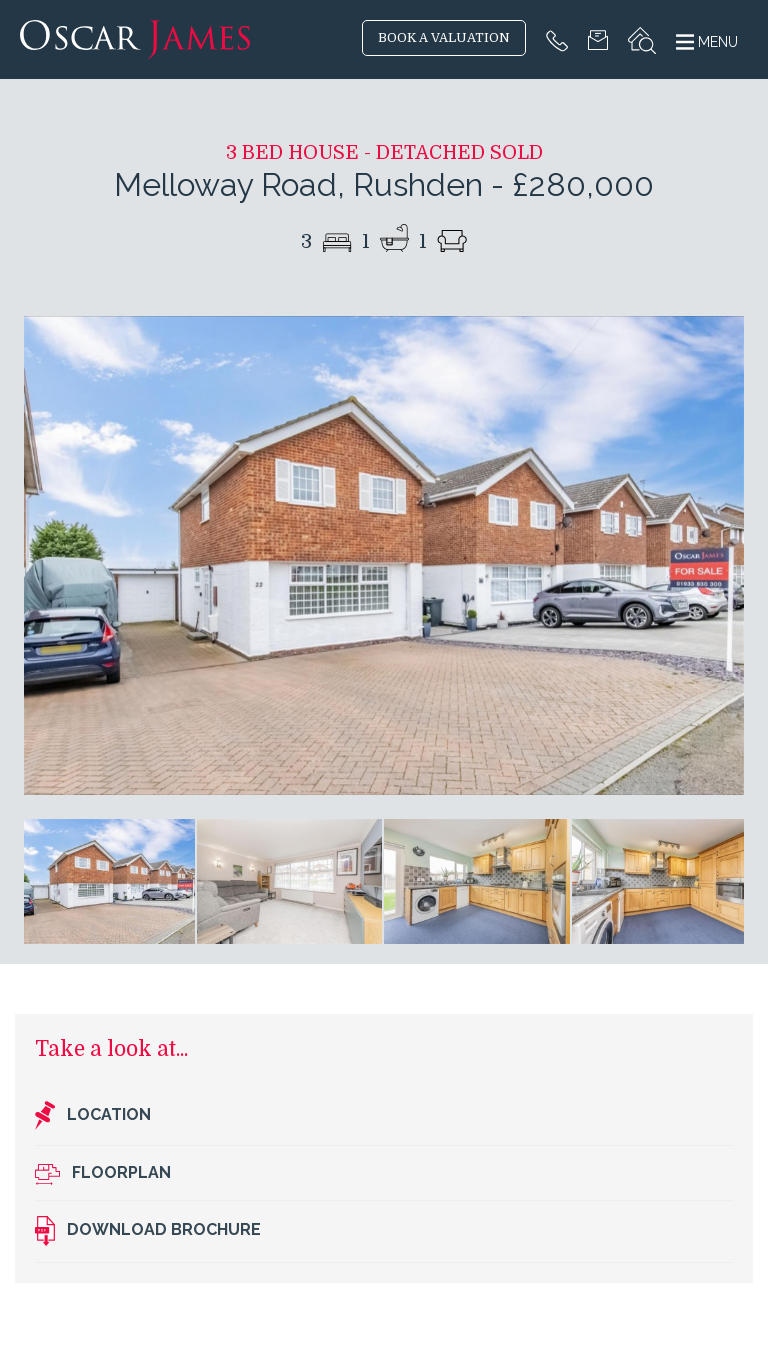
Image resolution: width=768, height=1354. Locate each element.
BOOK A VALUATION (444, 38)
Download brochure (148, 1231)
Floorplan (103, 1173)
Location (93, 1116)
